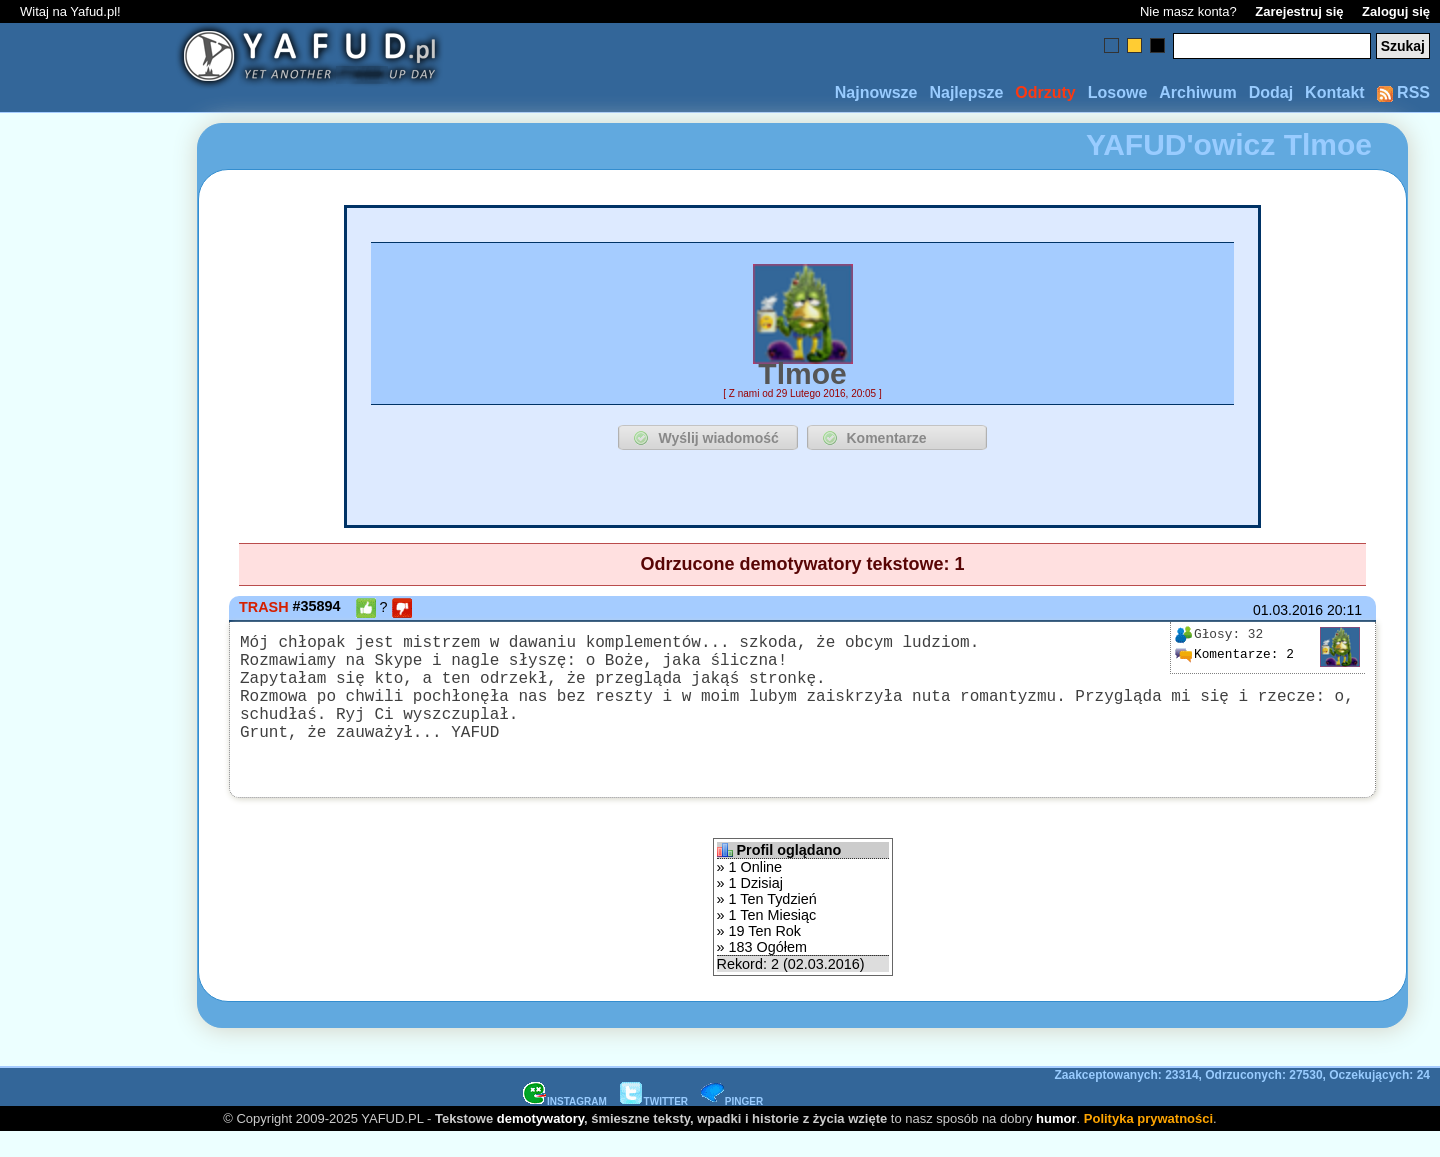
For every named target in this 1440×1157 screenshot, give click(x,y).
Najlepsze (966, 92)
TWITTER (654, 1125)
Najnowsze (876, 92)
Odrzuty (1045, 92)
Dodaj (1271, 92)
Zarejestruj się (1299, 11)
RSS (1403, 92)
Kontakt (1335, 92)
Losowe (1118, 92)
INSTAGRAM (565, 1125)
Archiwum (1197, 92)
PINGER (732, 1125)
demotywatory (540, 1142)
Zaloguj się (1396, 11)
